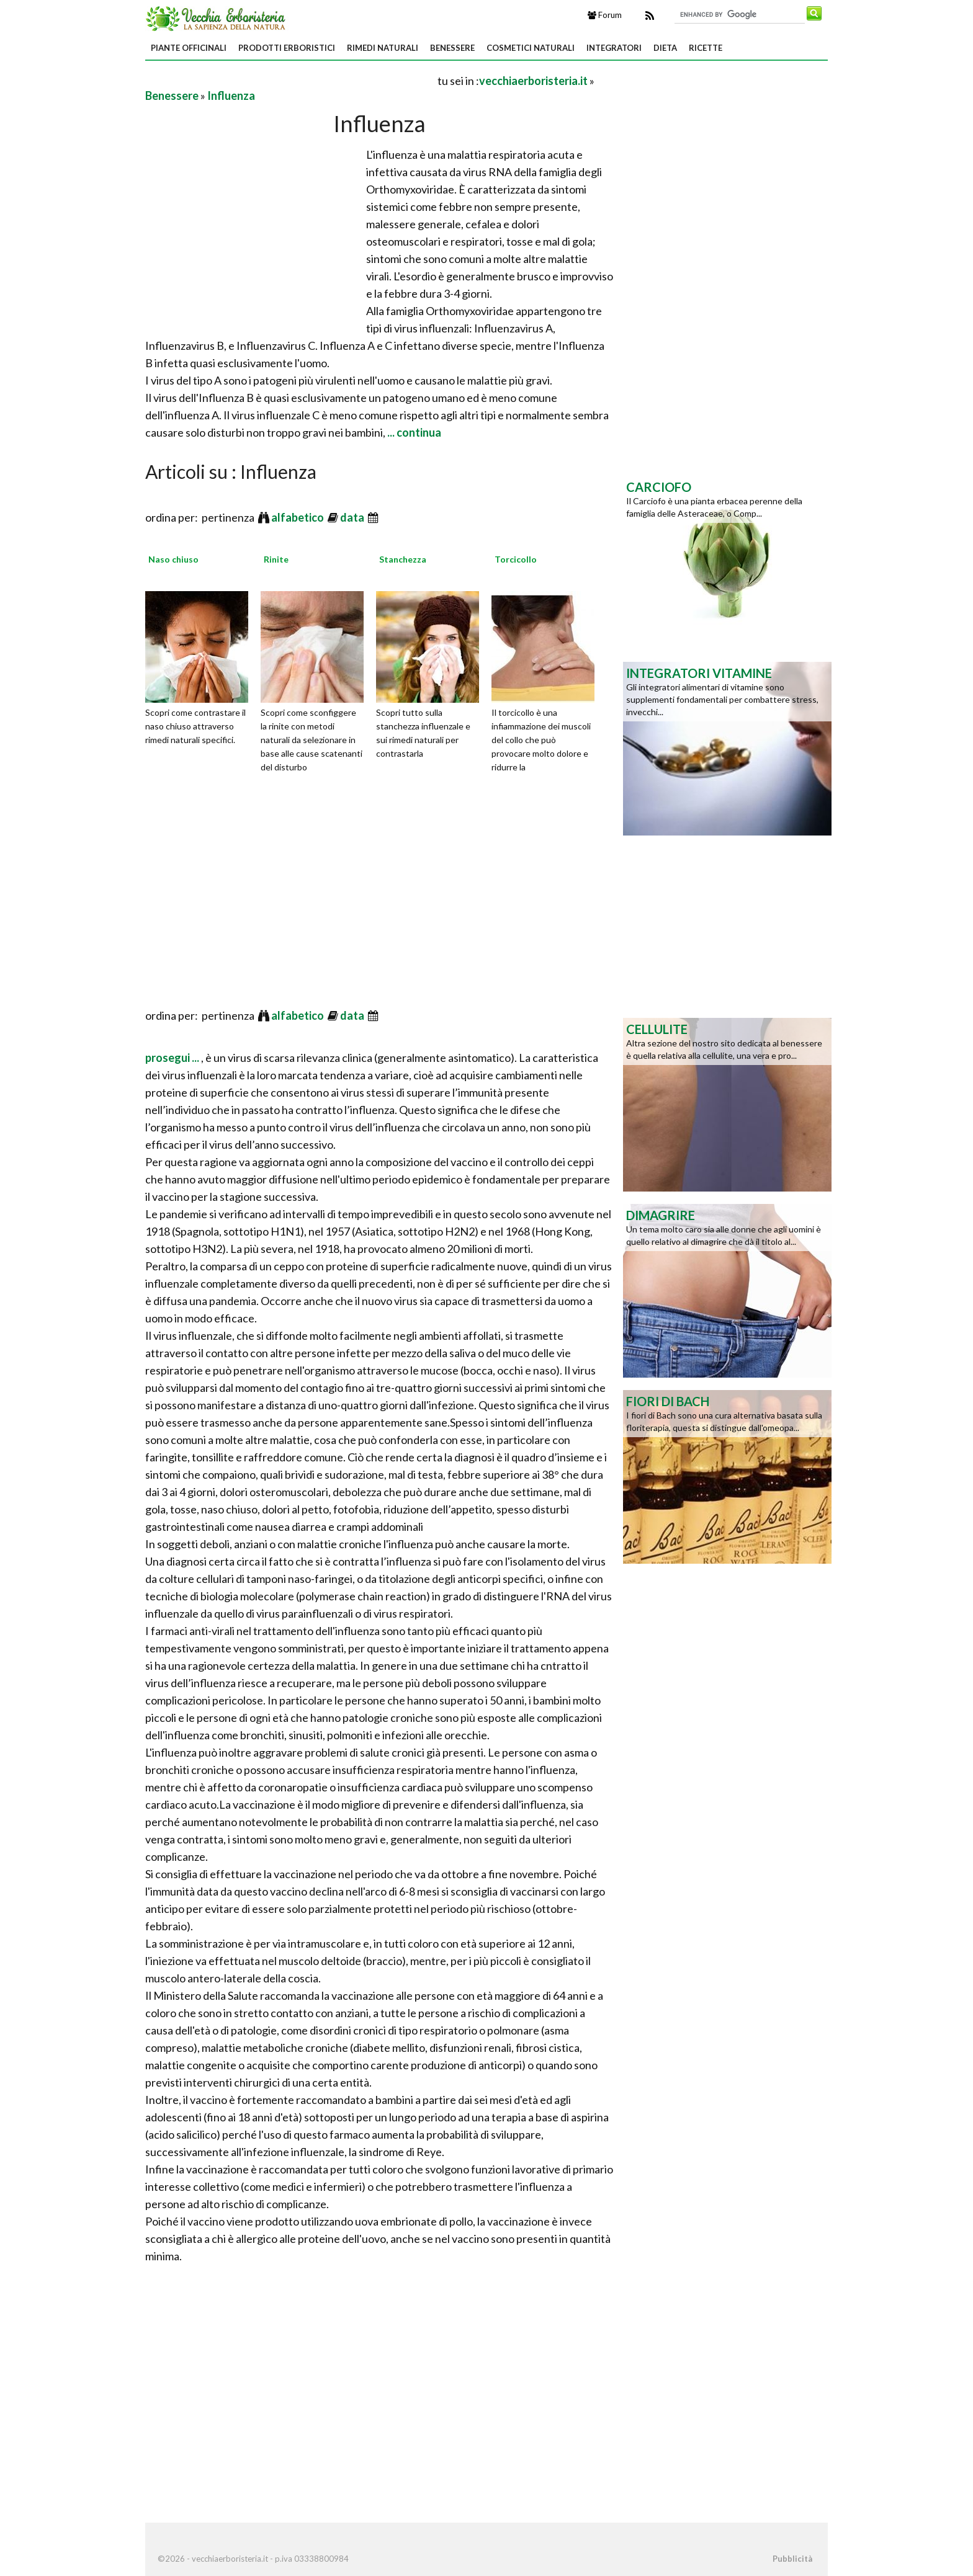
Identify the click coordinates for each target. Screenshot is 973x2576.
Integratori (614, 48)
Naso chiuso (173, 559)
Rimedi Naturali (382, 48)
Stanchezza (402, 559)
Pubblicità (792, 2559)
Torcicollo (516, 559)
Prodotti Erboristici (286, 48)
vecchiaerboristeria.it (533, 80)
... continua (413, 432)
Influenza (231, 95)
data (353, 517)
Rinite (276, 559)
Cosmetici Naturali (530, 48)
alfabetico (298, 517)
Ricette (705, 48)
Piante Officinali (188, 48)
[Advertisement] (290, 80)
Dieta (665, 48)
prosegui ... (173, 1057)
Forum (605, 15)
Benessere (452, 48)
